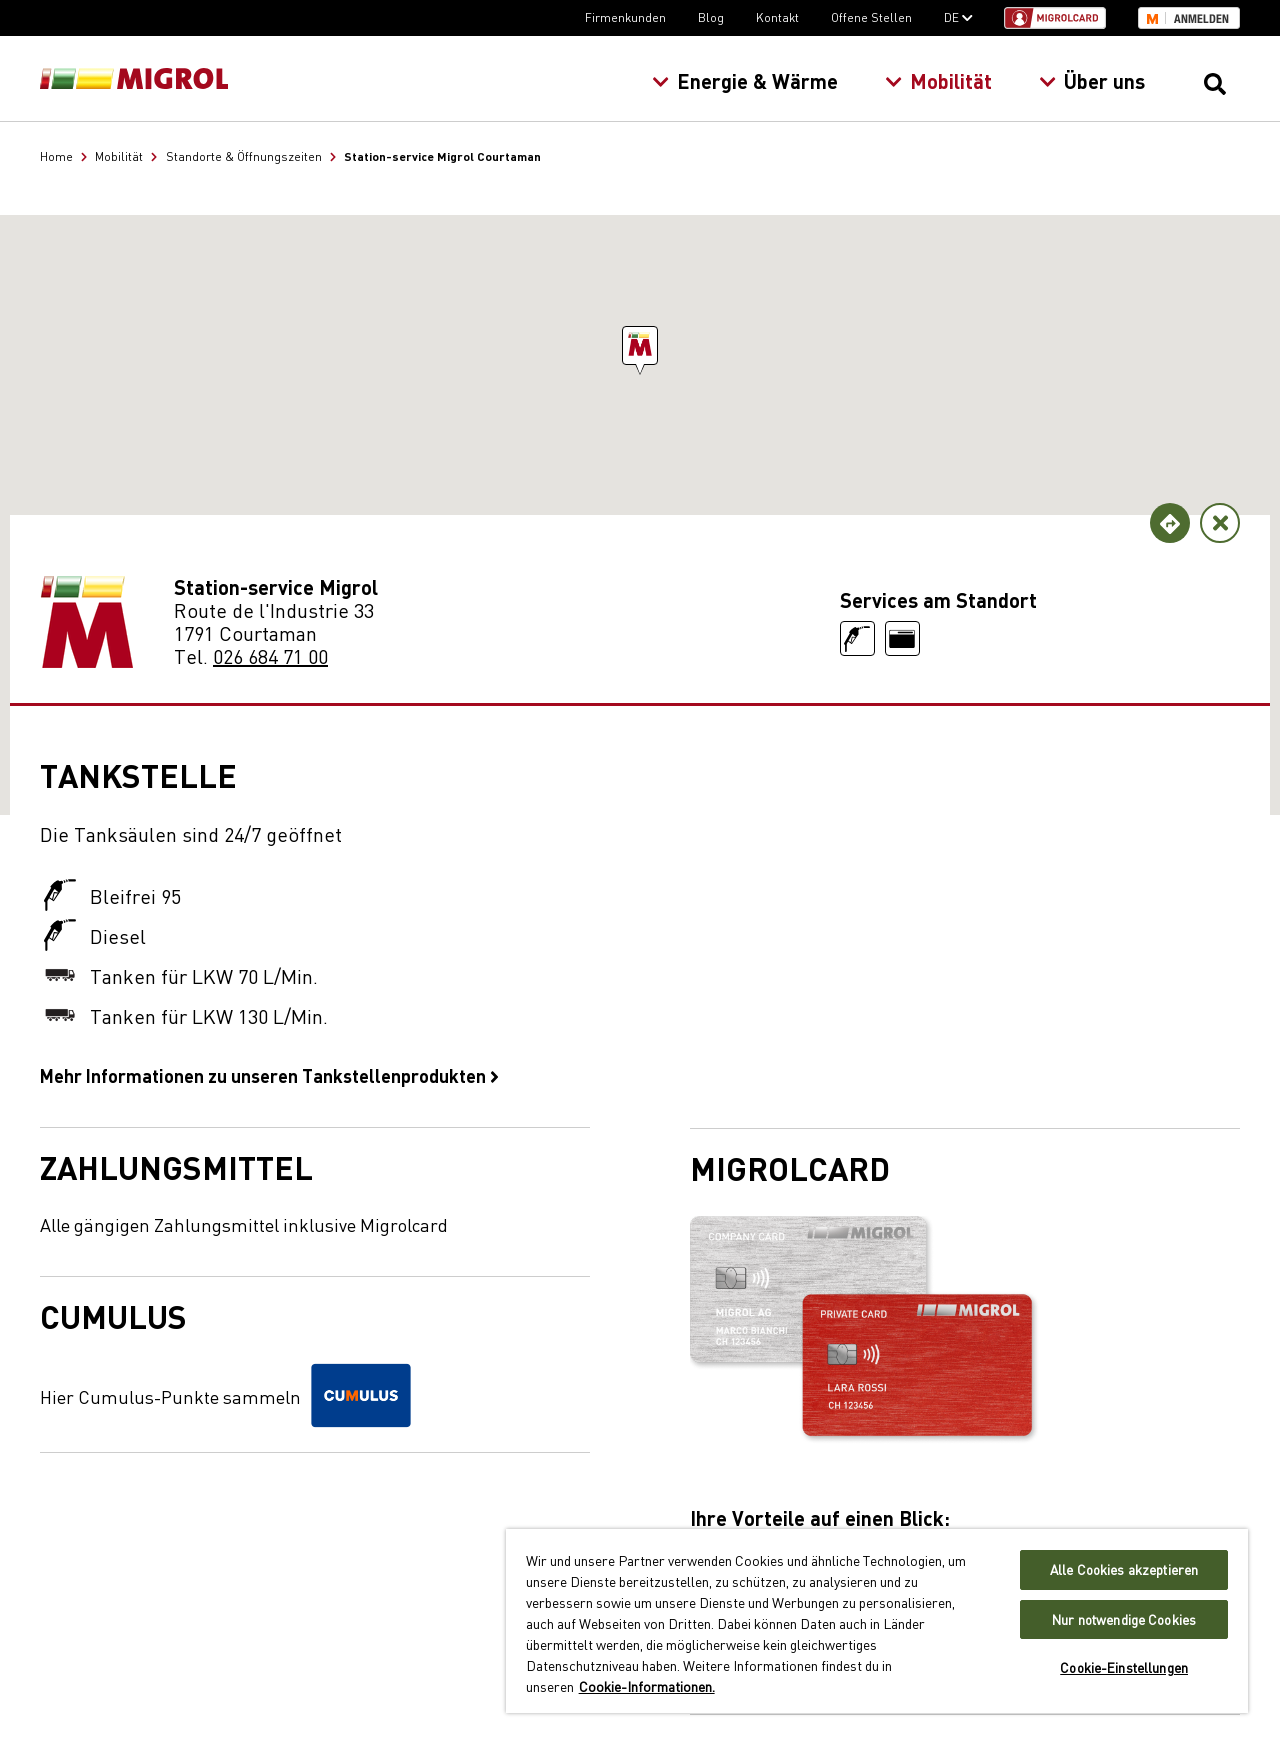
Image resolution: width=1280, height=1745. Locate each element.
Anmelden (1201, 19)
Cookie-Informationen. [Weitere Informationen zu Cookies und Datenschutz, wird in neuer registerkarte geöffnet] (647, 1686)
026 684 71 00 (270, 655)
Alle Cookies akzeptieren (1124, 1569)
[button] (640, 345)
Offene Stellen (871, 17)
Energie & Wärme (745, 80)
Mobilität (938, 80)
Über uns (1092, 80)
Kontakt (777, 17)
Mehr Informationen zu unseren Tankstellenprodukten (269, 1075)
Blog (711, 17)
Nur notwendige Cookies (1124, 1619)
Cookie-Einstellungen (1124, 1667)
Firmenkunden (625, 17)
